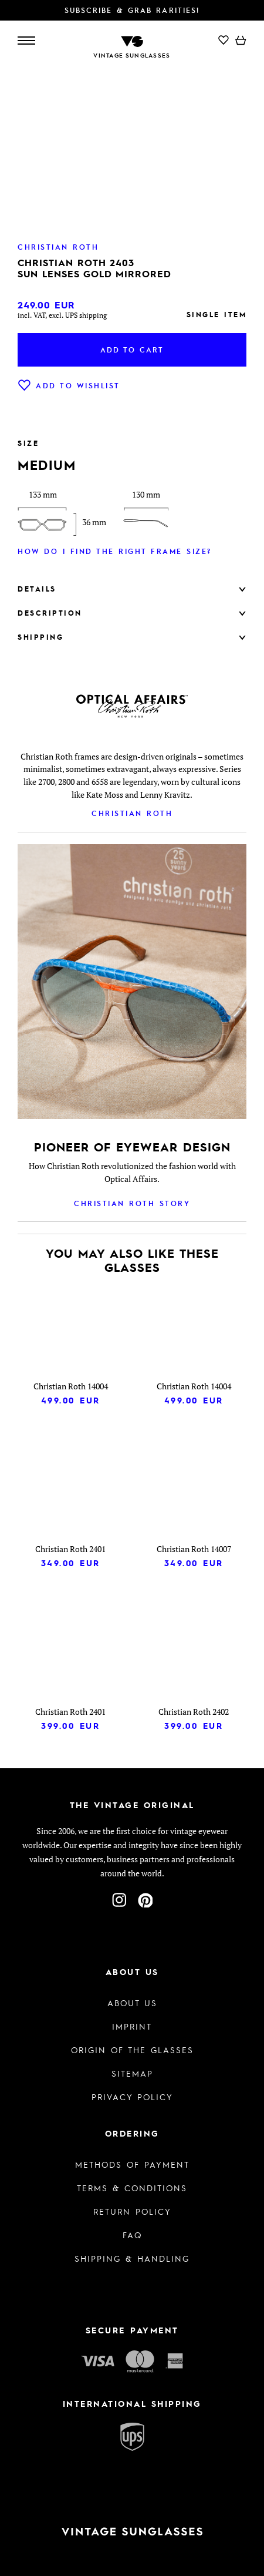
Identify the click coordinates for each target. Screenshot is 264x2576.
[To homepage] (132, 40)
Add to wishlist (69, 385)
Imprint (132, 2026)
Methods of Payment (132, 2164)
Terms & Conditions (132, 2187)
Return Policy (132, 2211)
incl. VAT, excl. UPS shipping (62, 315)
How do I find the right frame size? (115, 551)
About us (132, 2002)
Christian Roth (132, 813)
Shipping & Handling (132, 2258)
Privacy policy (132, 2096)
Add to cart (132, 349)
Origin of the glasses (132, 2049)
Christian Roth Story (132, 1203)
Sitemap (132, 2073)
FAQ (132, 2234)
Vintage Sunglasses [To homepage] (131, 55)
